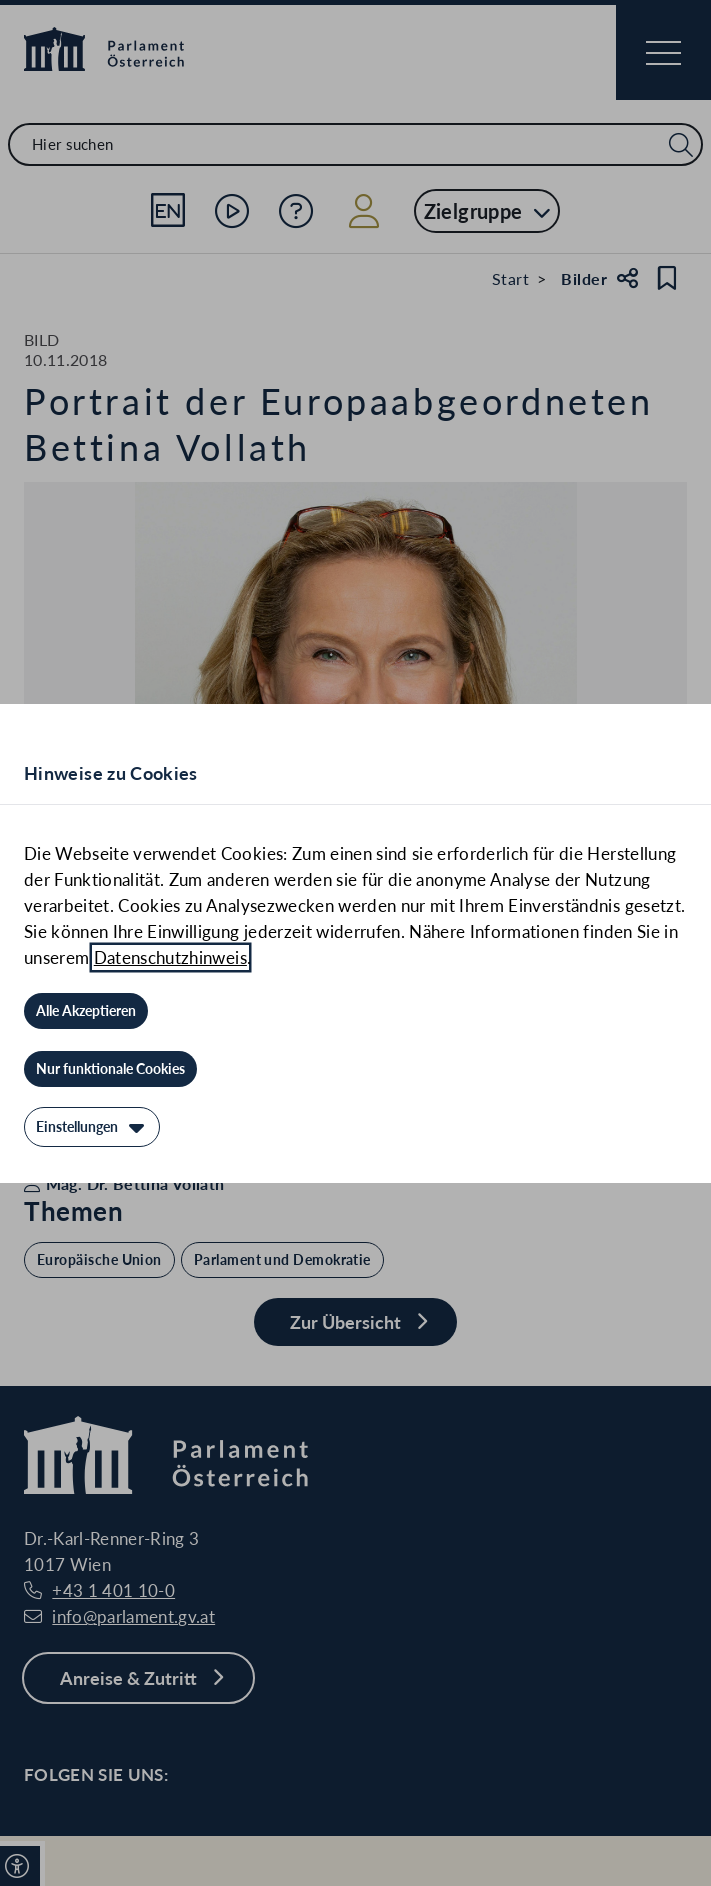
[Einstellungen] (92, 1127)
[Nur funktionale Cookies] (110, 1069)
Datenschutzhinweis (170, 957)
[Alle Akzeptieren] (86, 1011)
